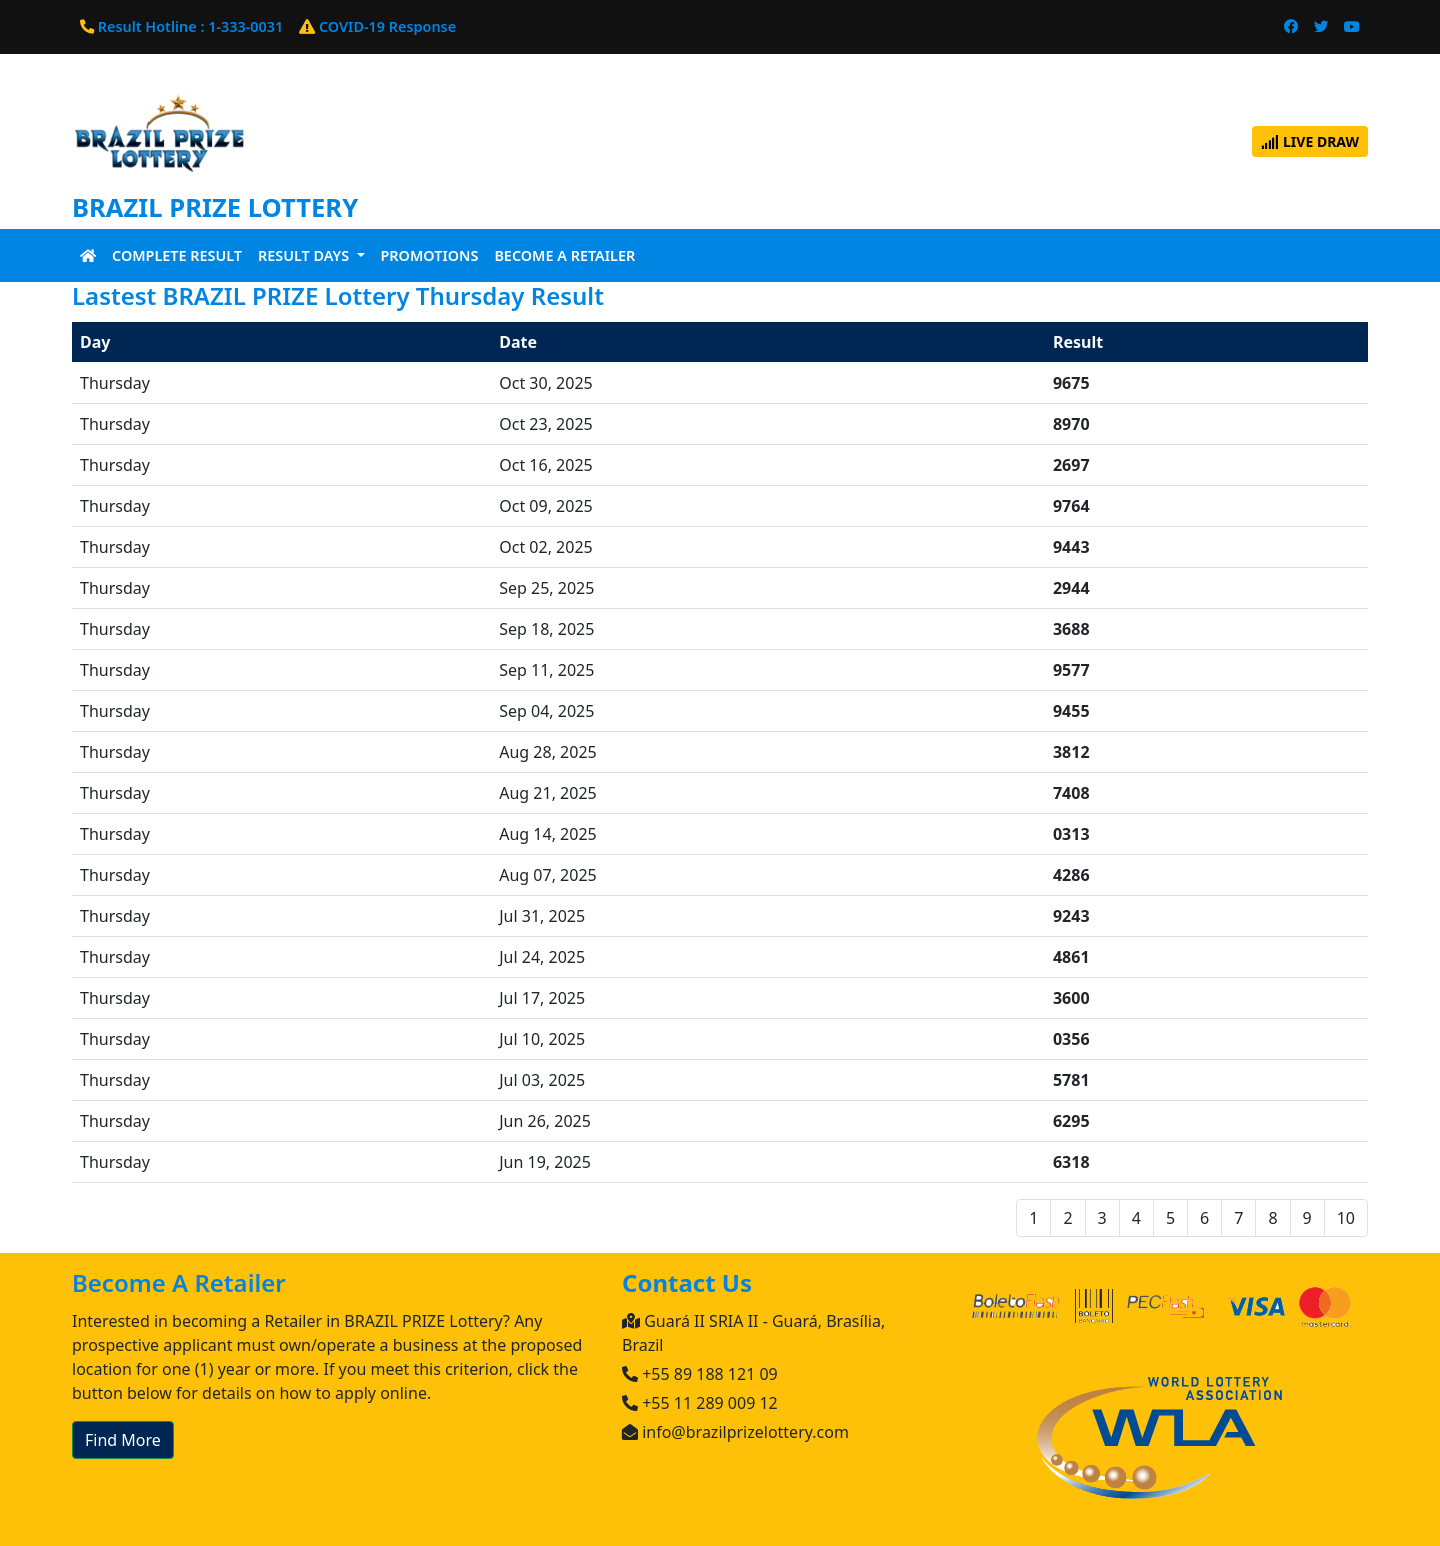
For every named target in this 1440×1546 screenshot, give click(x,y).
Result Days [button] (305, 255)
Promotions (430, 255)
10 (1346, 1218)
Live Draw (1310, 141)
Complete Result (177, 255)
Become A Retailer (564, 255)
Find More (123, 1440)
